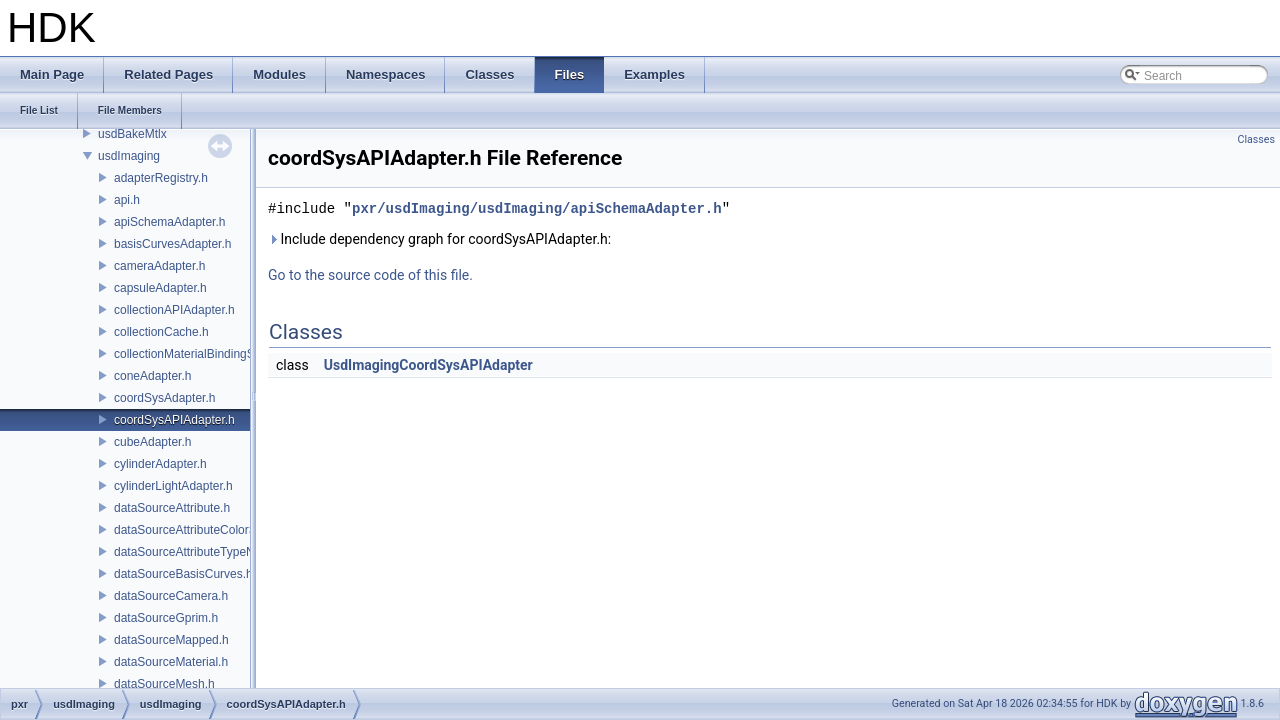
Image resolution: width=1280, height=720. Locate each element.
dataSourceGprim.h (166, 618)
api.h (127, 200)
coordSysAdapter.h (164, 398)
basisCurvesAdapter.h (172, 244)
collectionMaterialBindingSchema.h (207, 354)
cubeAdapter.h (152, 442)
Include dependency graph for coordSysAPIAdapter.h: (439, 239)
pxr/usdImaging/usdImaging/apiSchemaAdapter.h (537, 208)
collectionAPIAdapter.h (174, 310)
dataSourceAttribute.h (172, 508)
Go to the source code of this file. (370, 275)
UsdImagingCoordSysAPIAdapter (428, 365)
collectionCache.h (161, 332)
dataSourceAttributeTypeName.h (201, 552)
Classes (1256, 139)
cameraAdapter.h (159, 266)
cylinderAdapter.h (160, 464)
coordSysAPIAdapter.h (174, 420)
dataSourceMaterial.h (171, 662)
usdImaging (129, 156)
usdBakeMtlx (132, 134)
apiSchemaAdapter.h (169, 222)
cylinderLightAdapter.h (173, 486)
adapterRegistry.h (161, 178)
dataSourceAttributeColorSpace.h (203, 530)
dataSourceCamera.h (171, 596)
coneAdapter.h (152, 376)
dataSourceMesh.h (164, 684)
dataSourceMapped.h (171, 640)
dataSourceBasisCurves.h (183, 574)
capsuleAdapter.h (160, 288)
